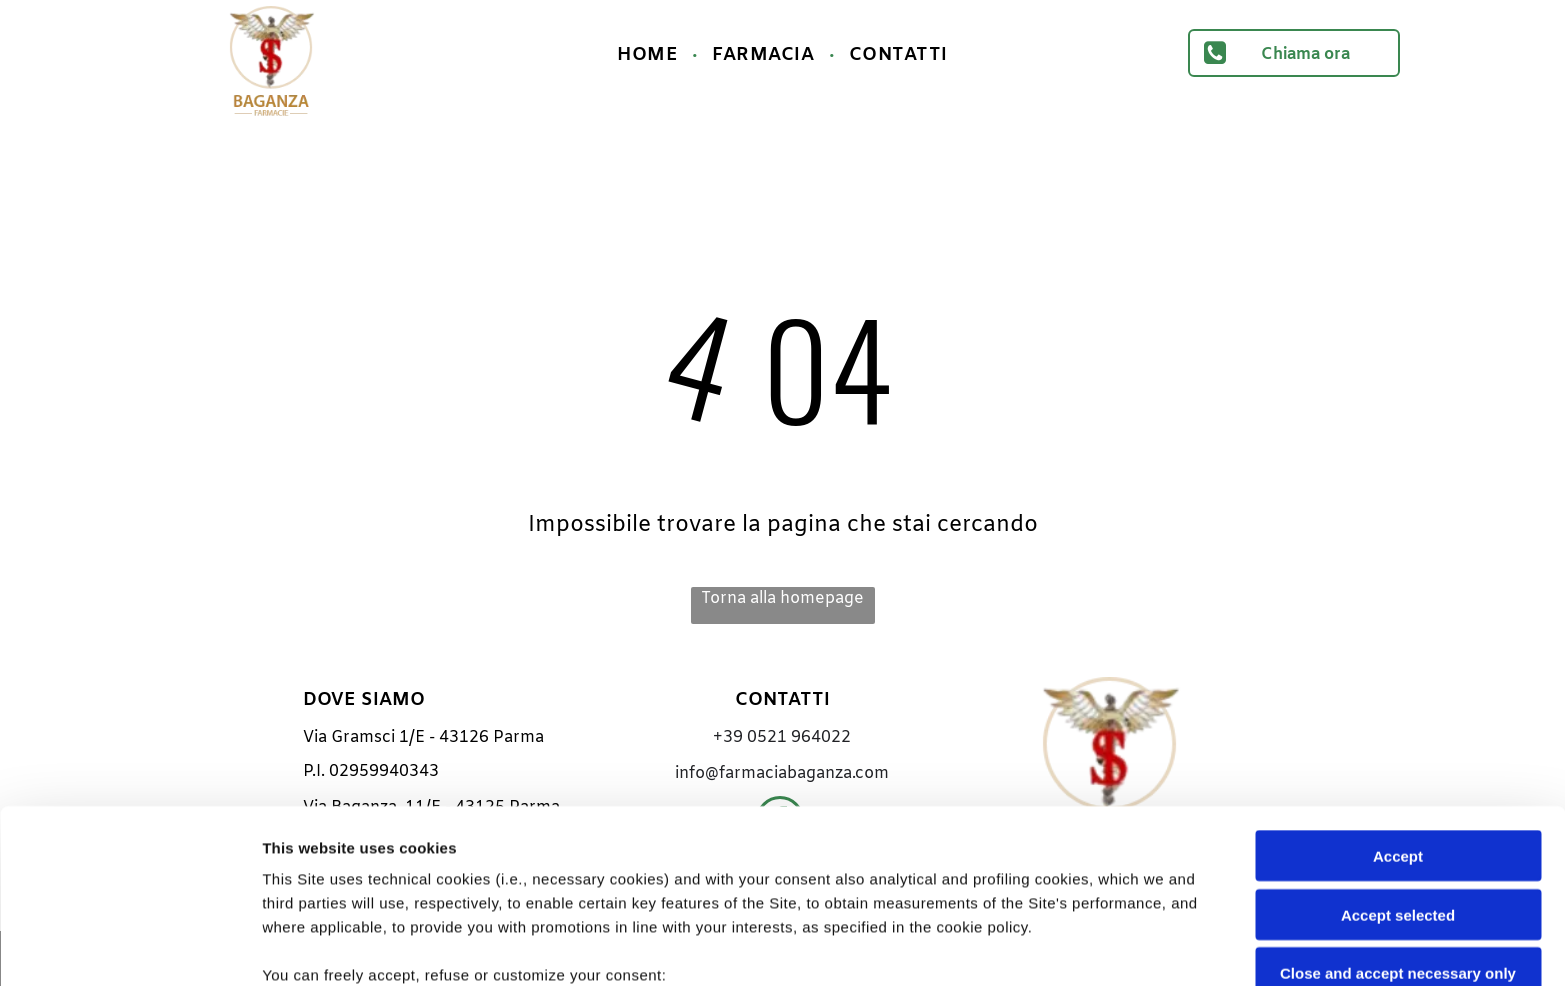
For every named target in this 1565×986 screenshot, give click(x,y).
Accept (1398, 693)
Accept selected (1398, 751)
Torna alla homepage (782, 598)
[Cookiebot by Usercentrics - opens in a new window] (129, 947)
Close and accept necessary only (1398, 810)
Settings (1017, 946)
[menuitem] (649, 55)
